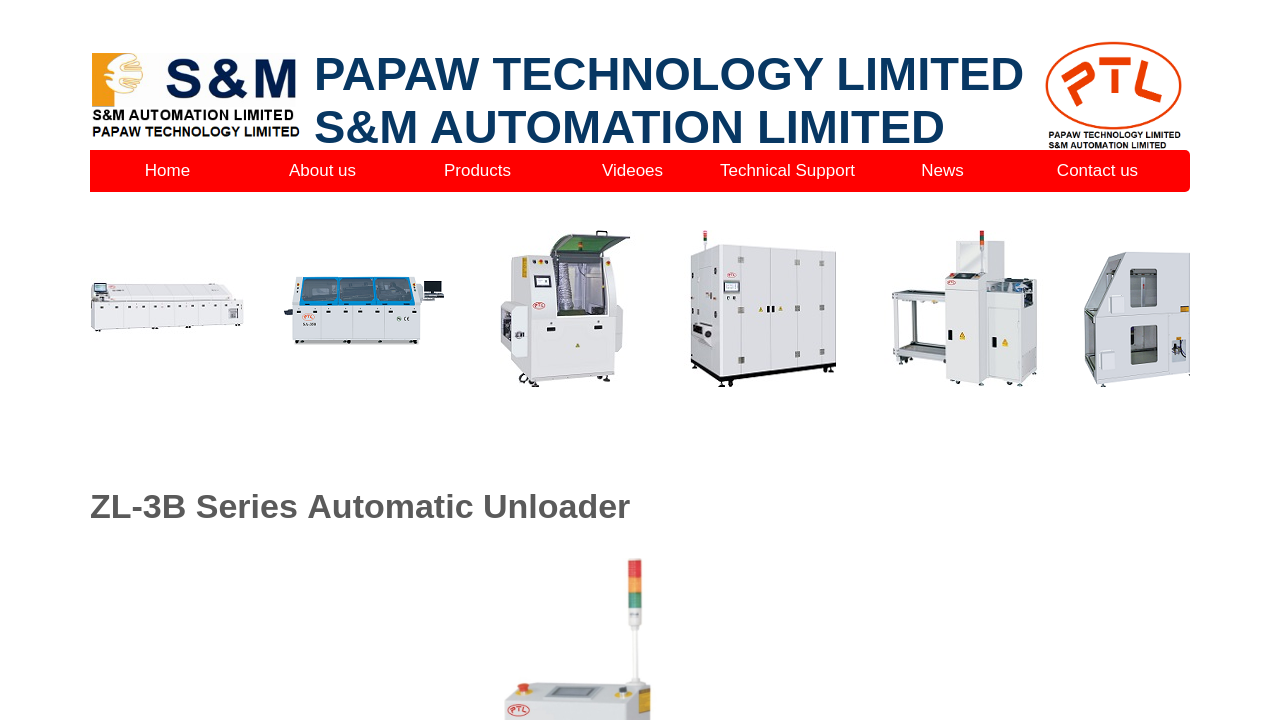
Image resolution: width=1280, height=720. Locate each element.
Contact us (1097, 170)
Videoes (632, 170)
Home (167, 170)
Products (477, 170)
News (942, 170)
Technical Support (787, 170)
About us (322, 170)
